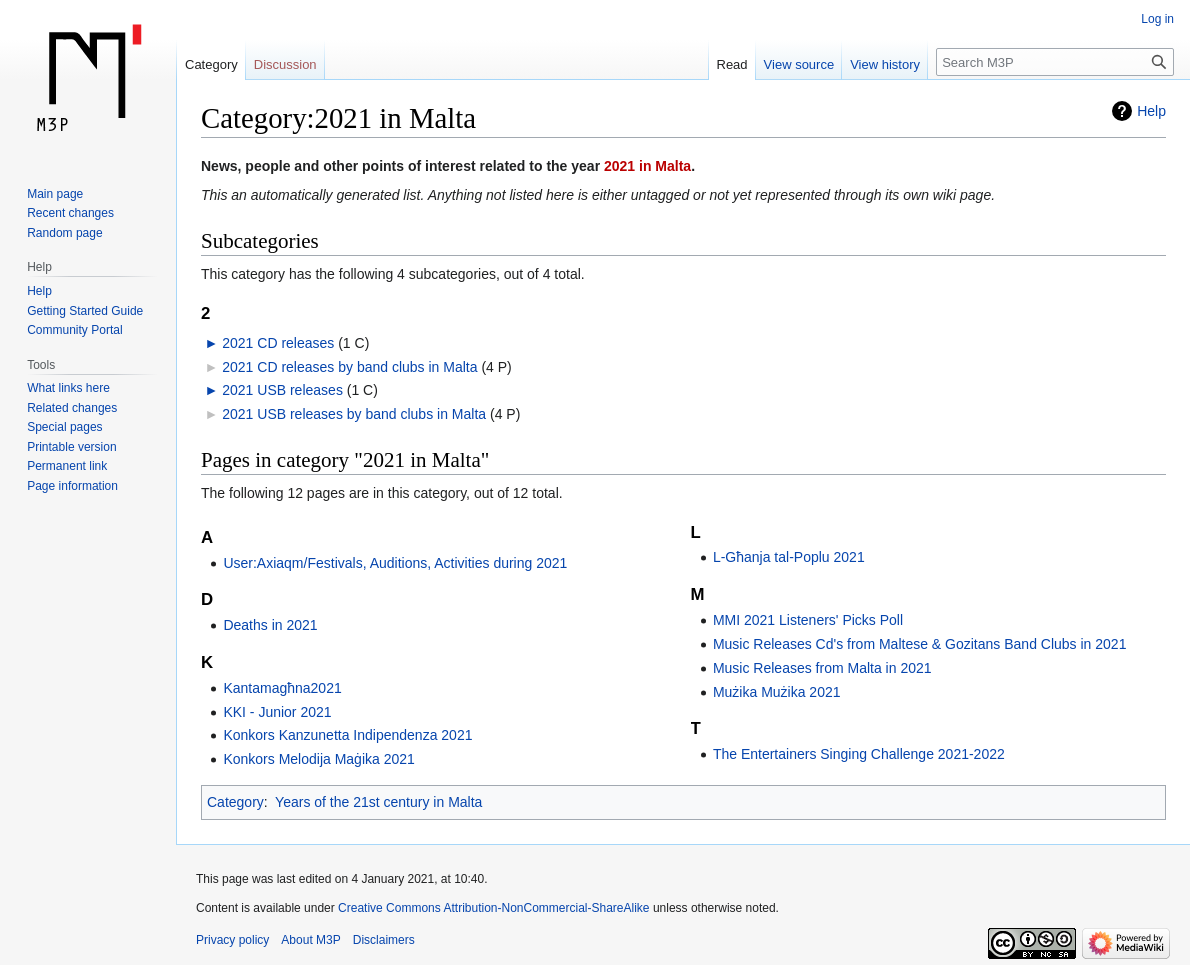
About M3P (310, 940)
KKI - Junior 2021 (277, 712)
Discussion (285, 64)
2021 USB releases (282, 390)
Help (1151, 111)
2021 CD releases (278, 343)
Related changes (72, 408)
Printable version (71, 447)
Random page (64, 233)
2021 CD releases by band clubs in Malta (349, 367)
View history (885, 64)
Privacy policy (232, 940)
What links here (68, 388)
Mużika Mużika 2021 (777, 692)
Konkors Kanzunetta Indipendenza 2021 (347, 735)
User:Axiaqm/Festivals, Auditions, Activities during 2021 (395, 563)
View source (799, 64)
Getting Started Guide (85, 311)
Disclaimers (384, 940)
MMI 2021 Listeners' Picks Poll (808, 620)
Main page (55, 194)
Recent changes (70, 213)
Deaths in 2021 (270, 625)
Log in (1157, 19)
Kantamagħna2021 (282, 688)
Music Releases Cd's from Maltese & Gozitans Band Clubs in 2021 (920, 644)
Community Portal (74, 330)
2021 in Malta (647, 166)
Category (235, 802)
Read (732, 64)
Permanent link (67, 466)
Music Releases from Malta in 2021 (822, 668)
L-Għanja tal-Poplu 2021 (789, 557)
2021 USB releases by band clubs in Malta (354, 414)
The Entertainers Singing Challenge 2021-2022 (859, 754)
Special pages (64, 427)
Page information (72, 486)
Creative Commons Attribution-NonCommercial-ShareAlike (493, 908)
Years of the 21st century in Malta (378, 802)
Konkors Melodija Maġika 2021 (318, 759)
